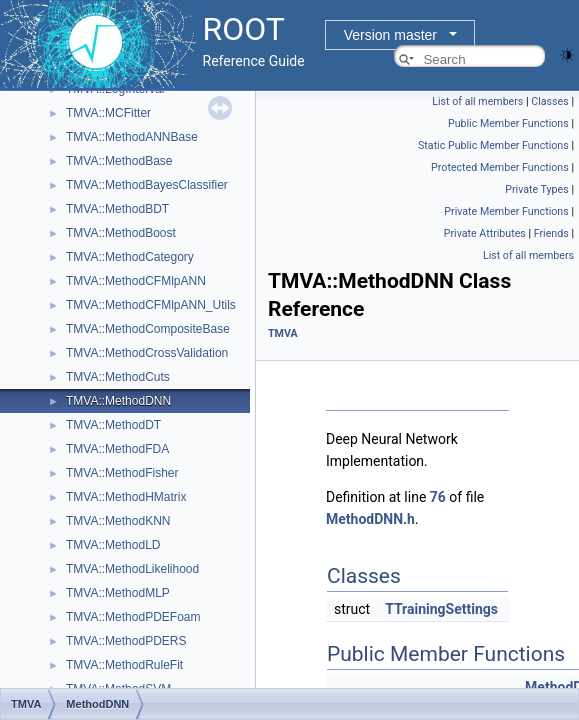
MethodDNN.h (370, 519)
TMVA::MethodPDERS (126, 641)
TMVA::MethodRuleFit (124, 665)
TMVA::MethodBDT (117, 209)
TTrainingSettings (441, 609)
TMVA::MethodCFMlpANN (136, 281)
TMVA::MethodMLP (118, 593)
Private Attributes (485, 233)
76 (438, 497)
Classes (549, 101)
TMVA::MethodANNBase (132, 137)
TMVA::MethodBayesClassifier (147, 185)
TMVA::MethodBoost (121, 233)
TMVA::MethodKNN (118, 521)
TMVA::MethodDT (113, 425)
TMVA (283, 333)
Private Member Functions (506, 211)
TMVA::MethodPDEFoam (133, 617)
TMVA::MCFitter (108, 113)
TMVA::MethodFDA (117, 449)
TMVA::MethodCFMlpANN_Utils (151, 305)
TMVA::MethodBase (119, 161)
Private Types (537, 189)
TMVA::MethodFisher (122, 473)
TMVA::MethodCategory (130, 257)
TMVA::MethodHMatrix (126, 497)
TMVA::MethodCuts (118, 377)
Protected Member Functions (500, 167)
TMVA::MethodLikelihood (132, 569)
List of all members (477, 101)
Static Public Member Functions (493, 145)
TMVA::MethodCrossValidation (147, 353)
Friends (551, 233)
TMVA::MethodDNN (118, 401)
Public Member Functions (508, 123)
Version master (390, 35)
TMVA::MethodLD (113, 545)
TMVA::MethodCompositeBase (148, 329)
